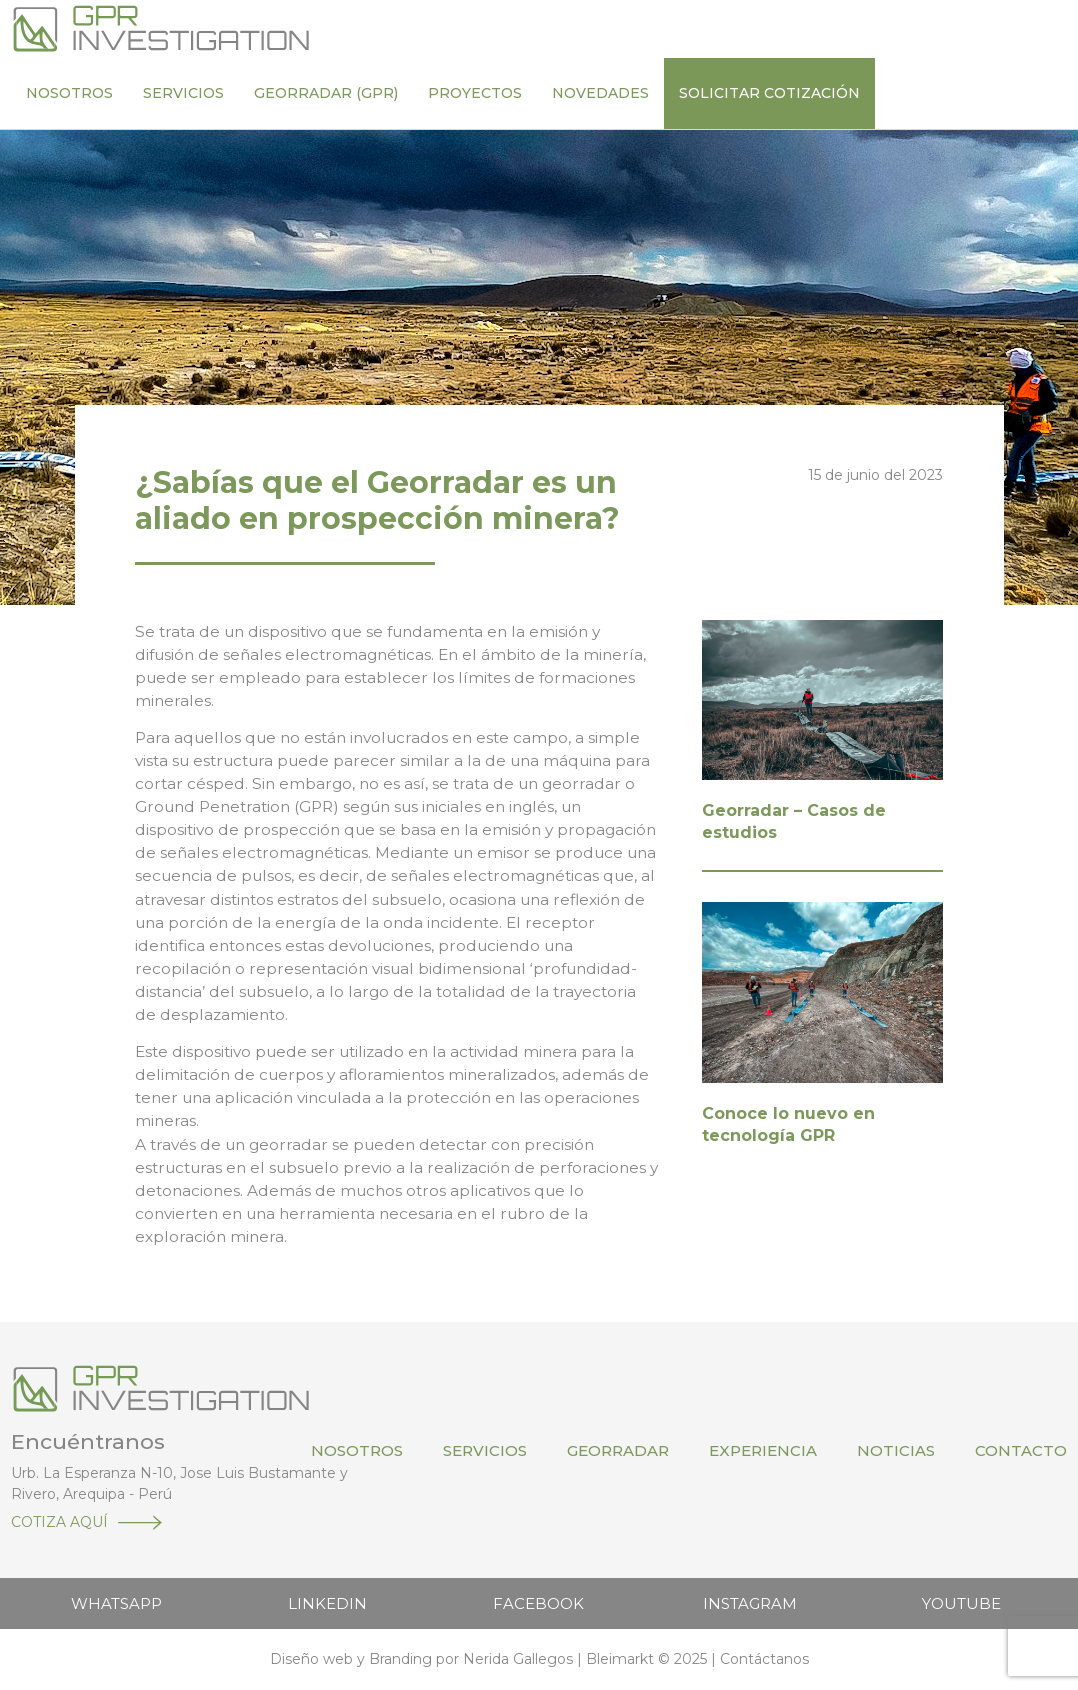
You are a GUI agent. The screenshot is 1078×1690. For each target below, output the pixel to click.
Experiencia (763, 1450)
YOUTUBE (961, 1603)
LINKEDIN (327, 1603)
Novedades (600, 93)
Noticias (896, 1450)
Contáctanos (764, 1659)
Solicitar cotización (769, 93)
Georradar (618, 1450)
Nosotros (69, 93)
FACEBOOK (538, 1603)
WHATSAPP (116, 1603)
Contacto (1021, 1450)
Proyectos (475, 93)
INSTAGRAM (750, 1603)
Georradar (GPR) (326, 93)
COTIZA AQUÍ (59, 1522)
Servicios (183, 93)
